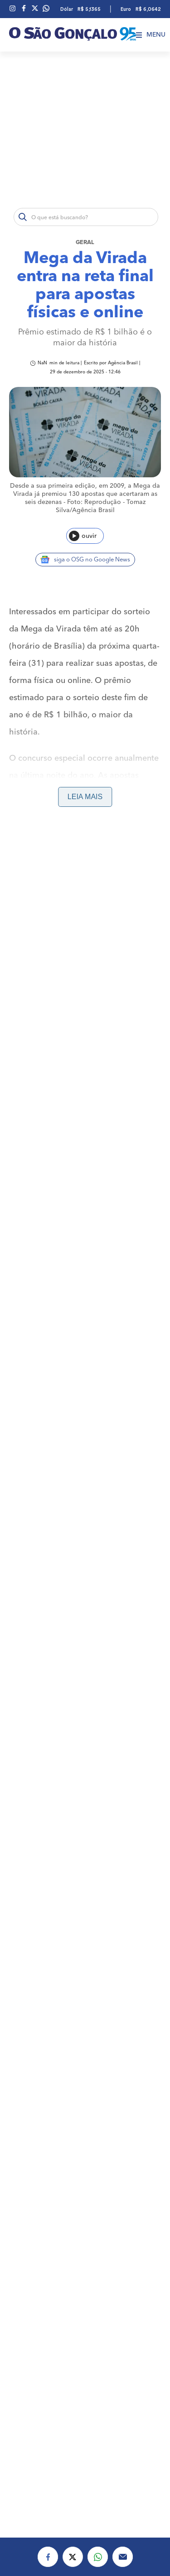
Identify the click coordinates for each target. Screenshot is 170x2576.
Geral (85, 242)
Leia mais (85, 797)
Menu (150, 35)
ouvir (83, 536)
